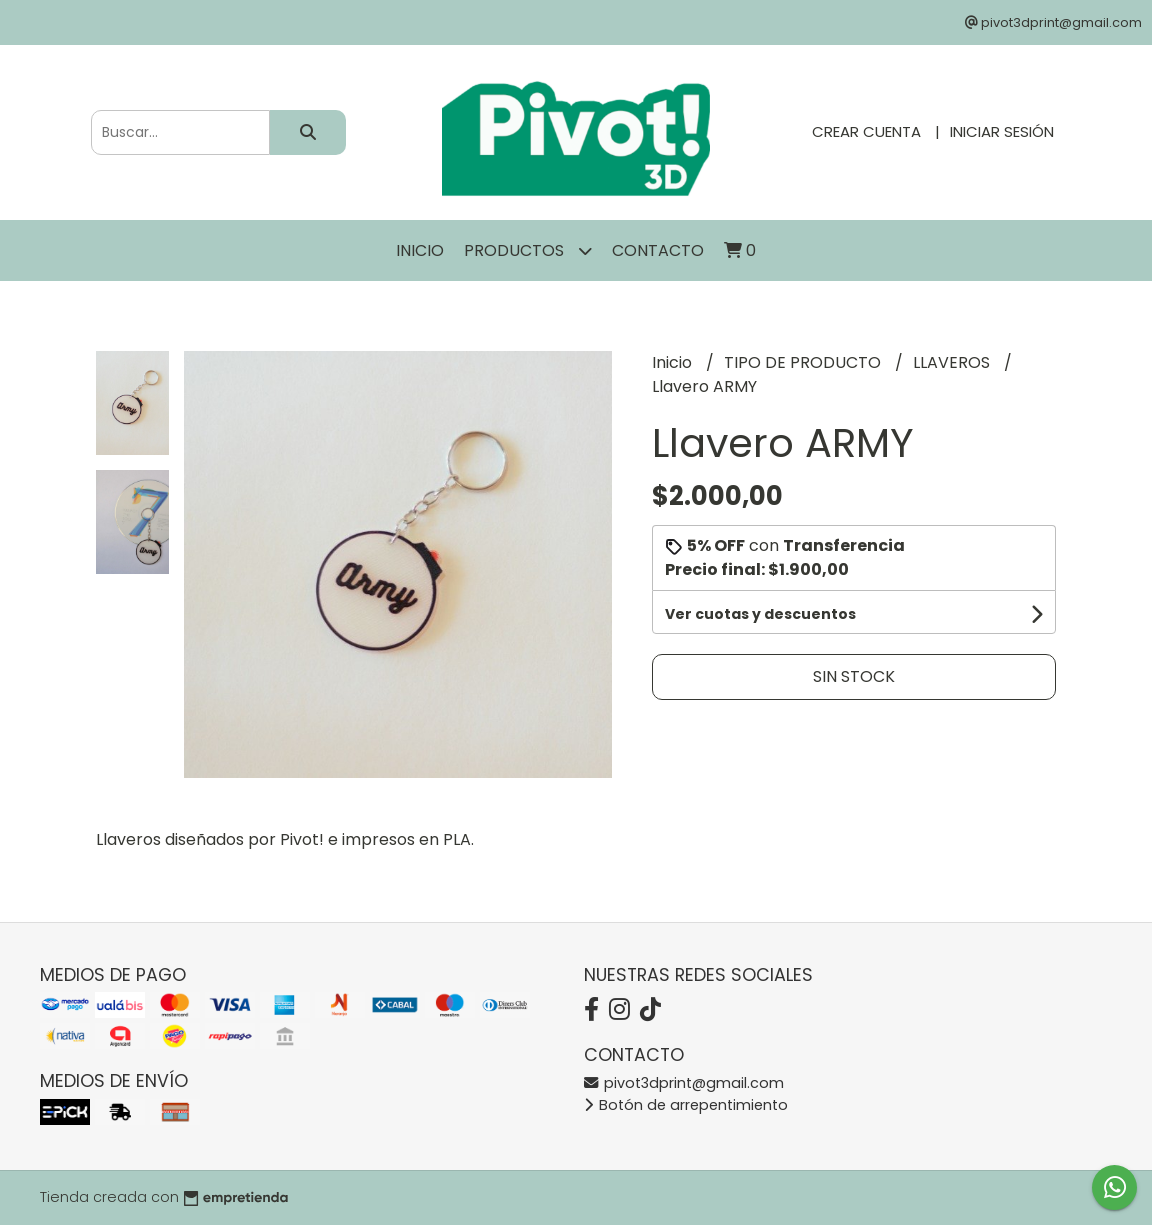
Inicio (420, 250)
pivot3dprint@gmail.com (684, 1083)
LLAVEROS (953, 362)
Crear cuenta (866, 131)
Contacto (658, 250)
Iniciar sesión (1002, 131)
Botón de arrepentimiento (686, 1105)
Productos (528, 250)
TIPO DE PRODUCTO (804, 362)
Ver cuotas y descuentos (760, 614)
